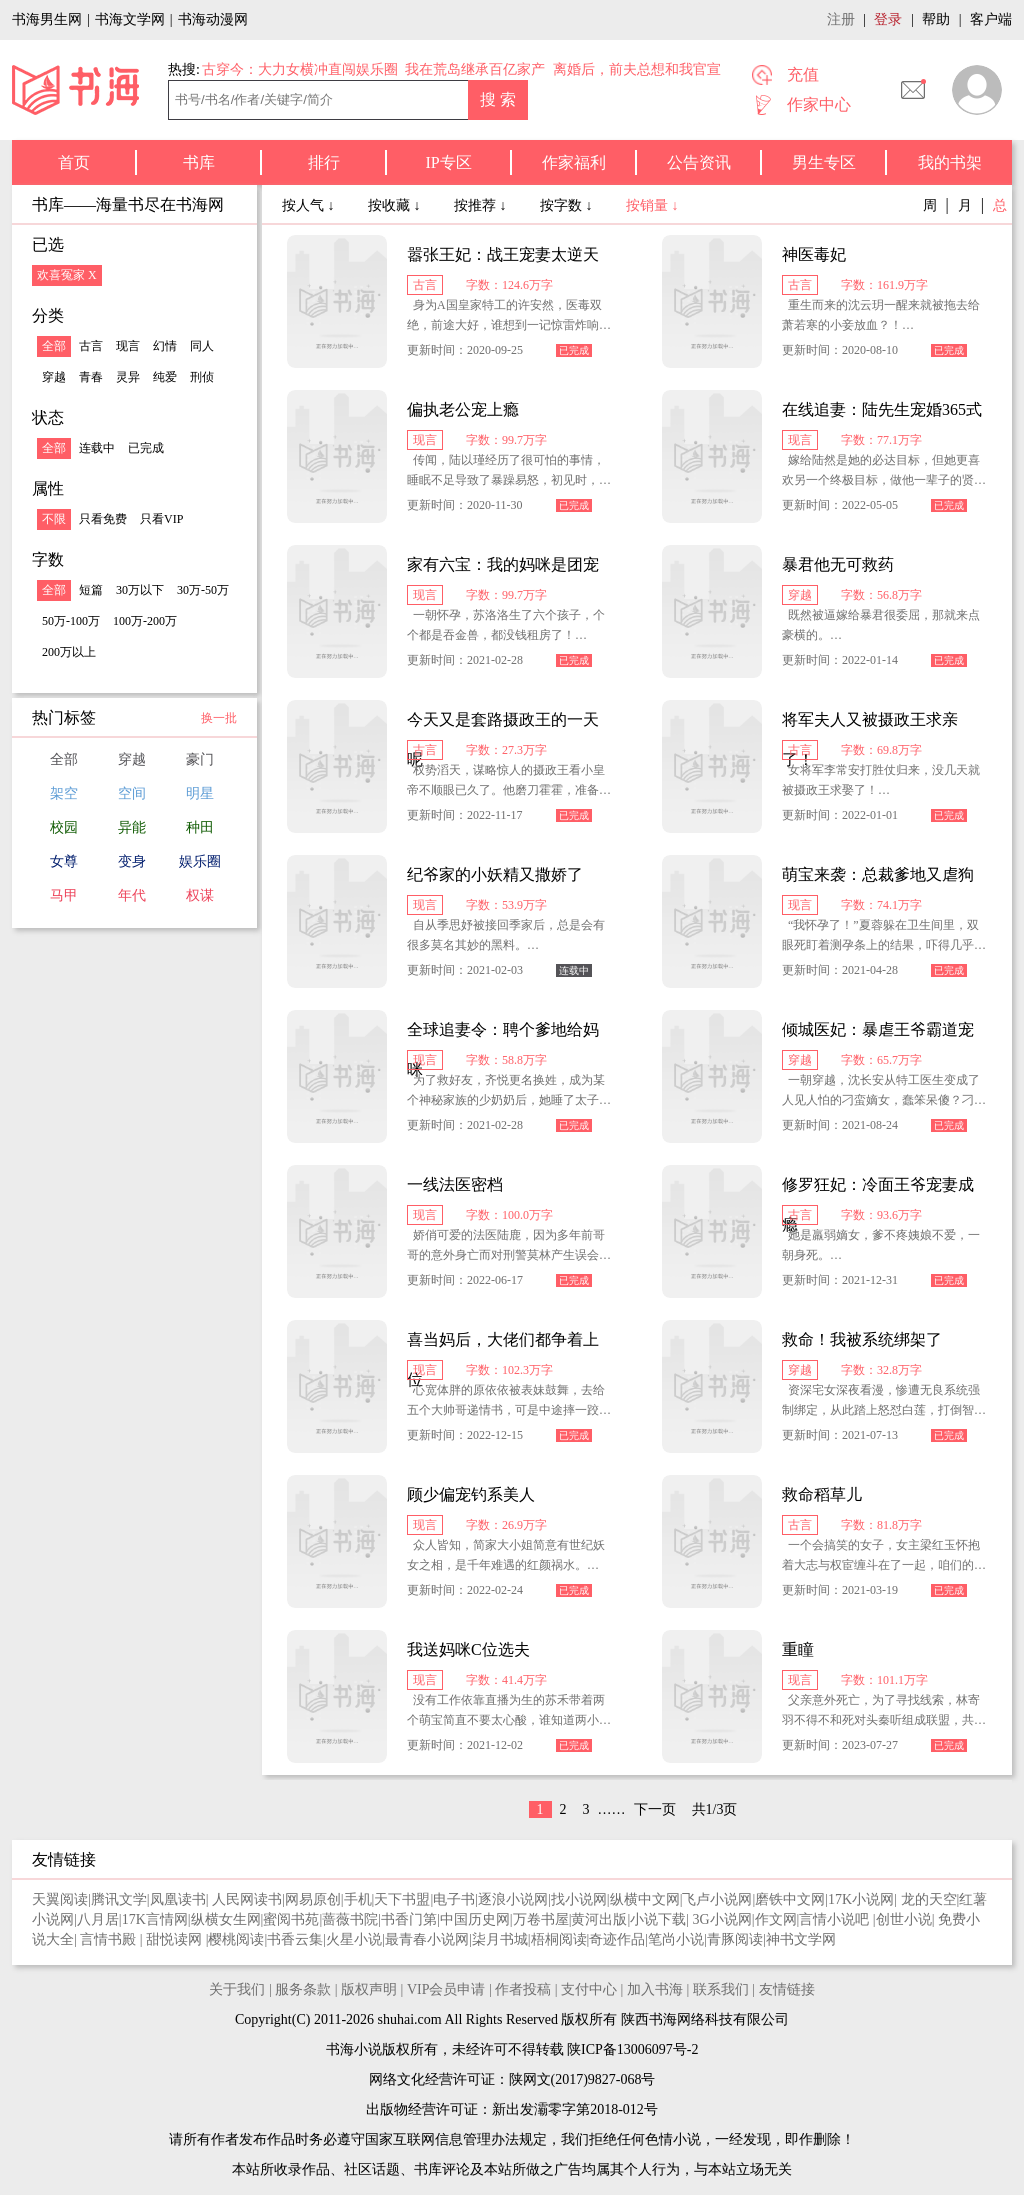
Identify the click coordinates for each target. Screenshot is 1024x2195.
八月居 (98, 1919)
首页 (74, 162)
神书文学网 (801, 1939)
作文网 (776, 1919)
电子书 (454, 1899)
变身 (132, 861)
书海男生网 (47, 19)
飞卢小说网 (717, 1899)
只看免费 (103, 519)
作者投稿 (523, 1989)
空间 (132, 793)
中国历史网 (475, 1919)
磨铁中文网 (790, 1899)
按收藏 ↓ (396, 205)
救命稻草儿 (822, 1494)
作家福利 (574, 162)
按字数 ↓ (568, 205)
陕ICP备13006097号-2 (631, 2049)
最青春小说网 (427, 1939)
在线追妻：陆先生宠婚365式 (882, 409)
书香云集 (295, 1939)
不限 (54, 519)
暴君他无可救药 (838, 564)
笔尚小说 (676, 1939)
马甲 (64, 895)
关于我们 (237, 1989)
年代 (132, 895)
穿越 (54, 377)
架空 (64, 793)
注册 (841, 19)
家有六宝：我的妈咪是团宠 (503, 564)
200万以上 (69, 652)
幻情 (165, 346)
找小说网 (579, 1899)
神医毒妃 (814, 254)
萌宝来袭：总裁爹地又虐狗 (878, 874)
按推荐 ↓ (482, 205)
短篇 (91, 590)
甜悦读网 (176, 1939)
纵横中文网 (645, 1899)
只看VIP (161, 519)
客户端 (991, 19)
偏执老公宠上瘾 (463, 409)
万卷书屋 (541, 1919)
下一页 (655, 1809)
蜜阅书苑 (291, 1919)
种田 (200, 827)
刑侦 (202, 377)
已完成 (146, 448)
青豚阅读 (735, 1939)
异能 (132, 827)
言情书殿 (110, 1939)
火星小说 (354, 1939)
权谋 (200, 895)
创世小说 (904, 1919)
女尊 (64, 861)
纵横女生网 (226, 1919)
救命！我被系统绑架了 (862, 1339)
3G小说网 (722, 1919)
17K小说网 (861, 1899)
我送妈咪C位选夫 (468, 1649)
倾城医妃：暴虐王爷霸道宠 (878, 1029)
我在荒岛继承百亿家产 (475, 69)
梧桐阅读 (559, 1939)
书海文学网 (130, 19)
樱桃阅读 (236, 1939)
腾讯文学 (119, 1899)
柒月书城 (500, 1939)
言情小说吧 (836, 1919)
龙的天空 (929, 1899)
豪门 (200, 759)
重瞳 (798, 1649)
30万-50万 (203, 590)
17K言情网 (155, 1919)
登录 (888, 19)
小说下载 (658, 1919)
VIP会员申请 (446, 1989)
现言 (128, 346)
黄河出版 (599, 1919)
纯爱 (165, 377)
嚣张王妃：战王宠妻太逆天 (503, 254)
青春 (91, 377)
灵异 (128, 377)
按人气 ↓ (310, 205)
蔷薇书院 (350, 1919)
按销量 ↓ (652, 205)
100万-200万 (145, 621)
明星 (200, 793)
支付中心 (589, 1989)
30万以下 (140, 590)
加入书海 (655, 1989)
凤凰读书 (178, 1899)
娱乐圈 (200, 861)
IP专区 (448, 162)
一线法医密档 (455, 1184)
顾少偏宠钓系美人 (471, 1494)
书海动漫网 (213, 19)
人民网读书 (247, 1899)
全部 (54, 346)
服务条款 (303, 1989)
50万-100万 (71, 621)
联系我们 (721, 1989)
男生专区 (824, 162)
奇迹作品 (617, 1939)
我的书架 (950, 162)
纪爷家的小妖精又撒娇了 (495, 874)
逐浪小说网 (513, 1899)
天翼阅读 (60, 1899)
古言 (91, 346)
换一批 (219, 718)
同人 (202, 346)
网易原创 (313, 1899)
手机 (358, 1899)
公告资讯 (699, 162)
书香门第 (409, 1919)
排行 (324, 162)
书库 (199, 162)
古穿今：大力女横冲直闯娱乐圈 (300, 69)
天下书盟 (402, 1899)
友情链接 (787, 1989)
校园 (64, 827)
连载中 (97, 448)
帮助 (936, 19)
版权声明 (369, 1989)
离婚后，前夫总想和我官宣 (637, 69)
